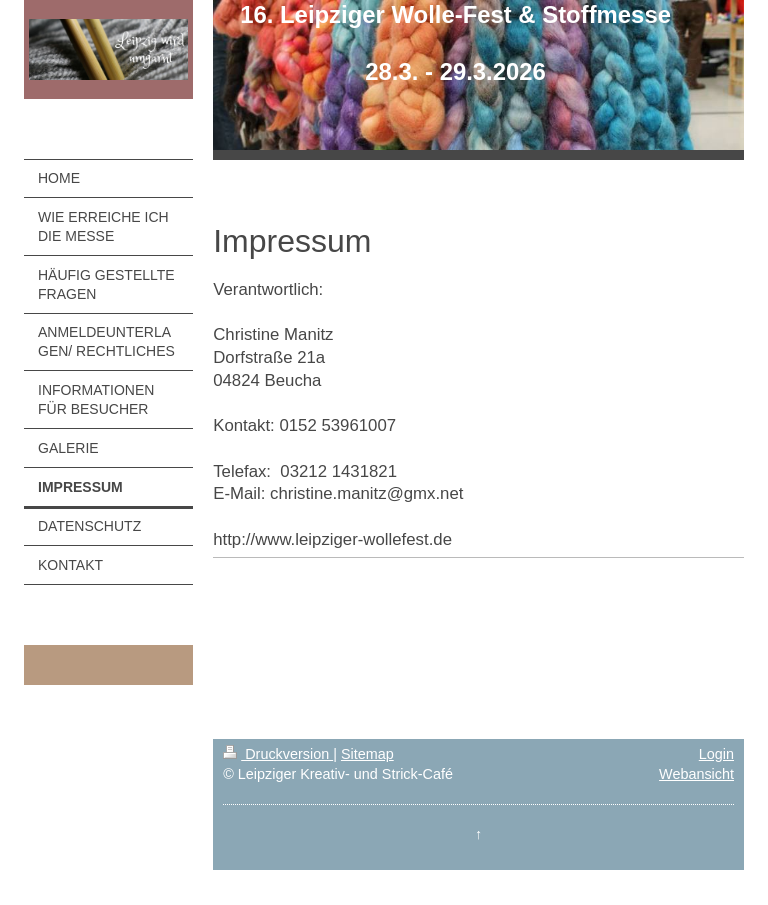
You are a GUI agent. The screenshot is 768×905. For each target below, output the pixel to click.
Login (716, 754)
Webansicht (696, 774)
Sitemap (367, 754)
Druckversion (278, 754)
